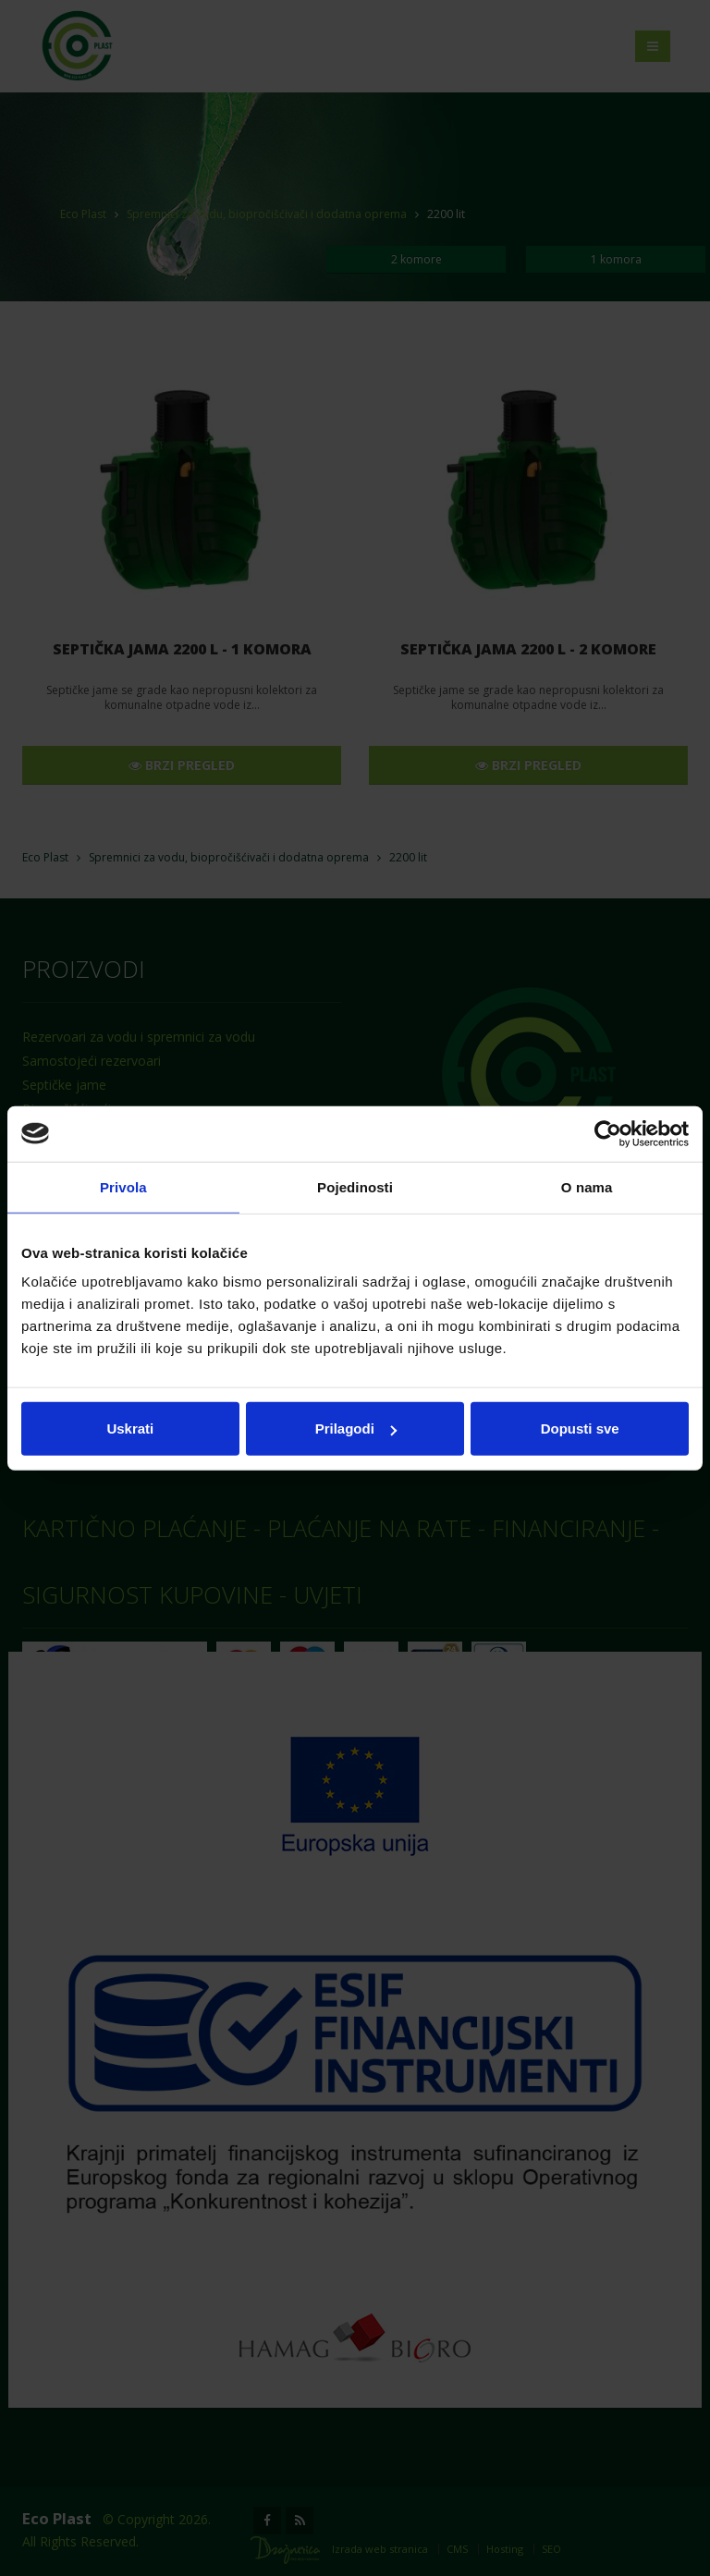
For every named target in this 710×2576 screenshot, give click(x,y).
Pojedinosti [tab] (355, 1186)
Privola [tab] (123, 1186)
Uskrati (129, 1428)
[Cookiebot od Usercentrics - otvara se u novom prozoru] (608, 1133)
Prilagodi (356, 1428)
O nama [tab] (587, 1186)
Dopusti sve (580, 1428)
